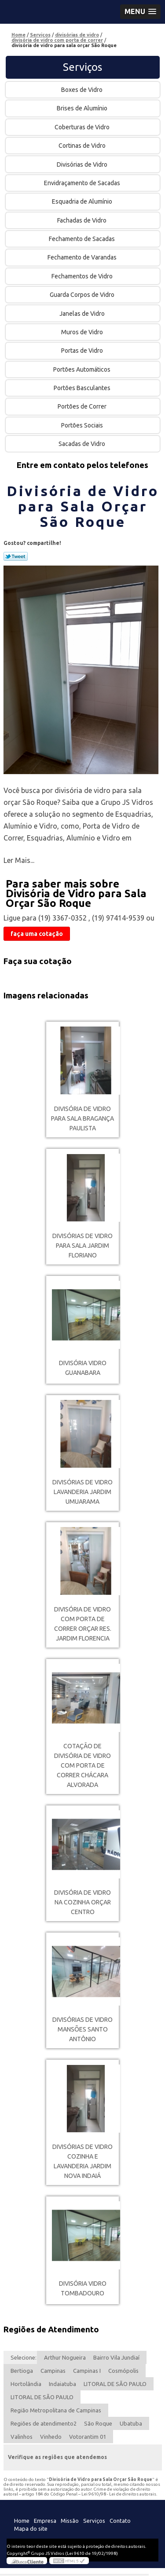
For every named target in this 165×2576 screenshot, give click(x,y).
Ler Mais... (19, 860)
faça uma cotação (37, 933)
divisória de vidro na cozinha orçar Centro (82, 1902)
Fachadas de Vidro (82, 220)
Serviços (82, 67)
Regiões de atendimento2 (44, 2423)
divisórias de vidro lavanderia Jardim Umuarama (82, 1492)
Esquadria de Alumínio (83, 201)
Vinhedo (51, 2436)
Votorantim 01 (87, 2436)
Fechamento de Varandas (83, 257)
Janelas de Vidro (82, 313)
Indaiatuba (62, 2384)
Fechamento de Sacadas (82, 238)
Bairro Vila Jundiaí (116, 2357)
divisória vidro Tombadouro (82, 2288)
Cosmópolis (123, 2371)
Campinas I (87, 2371)
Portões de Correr (83, 406)
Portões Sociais (82, 425)
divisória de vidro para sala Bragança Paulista (82, 1118)
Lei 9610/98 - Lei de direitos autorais (118, 2494)
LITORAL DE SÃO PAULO (115, 2384)
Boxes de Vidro (82, 89)
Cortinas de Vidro (83, 145)
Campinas (53, 2371)
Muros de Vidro (82, 332)
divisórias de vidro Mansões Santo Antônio (82, 2029)
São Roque (98, 2423)
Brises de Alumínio (83, 108)
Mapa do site (31, 2528)
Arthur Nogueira (65, 2357)
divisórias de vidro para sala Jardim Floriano (82, 1245)
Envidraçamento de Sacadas (82, 182)
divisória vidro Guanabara (82, 1367)
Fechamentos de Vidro (82, 276)
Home (21, 2521)
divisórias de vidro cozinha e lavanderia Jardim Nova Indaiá (82, 2161)
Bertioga (22, 2371)
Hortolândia (26, 2384)
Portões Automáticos (82, 369)
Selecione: (24, 2357)
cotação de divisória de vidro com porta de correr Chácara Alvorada (82, 1765)
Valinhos (22, 2436)
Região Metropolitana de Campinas (56, 2410)
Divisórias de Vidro (83, 164)
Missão (70, 2521)
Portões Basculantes (83, 387)
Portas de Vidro (82, 350)
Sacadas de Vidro (82, 443)
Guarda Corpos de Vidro (83, 294)
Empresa (45, 2521)
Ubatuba (131, 2423)
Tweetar (16, 556)
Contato (120, 2521)
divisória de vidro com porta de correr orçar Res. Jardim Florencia (82, 1624)
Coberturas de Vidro (83, 127)
